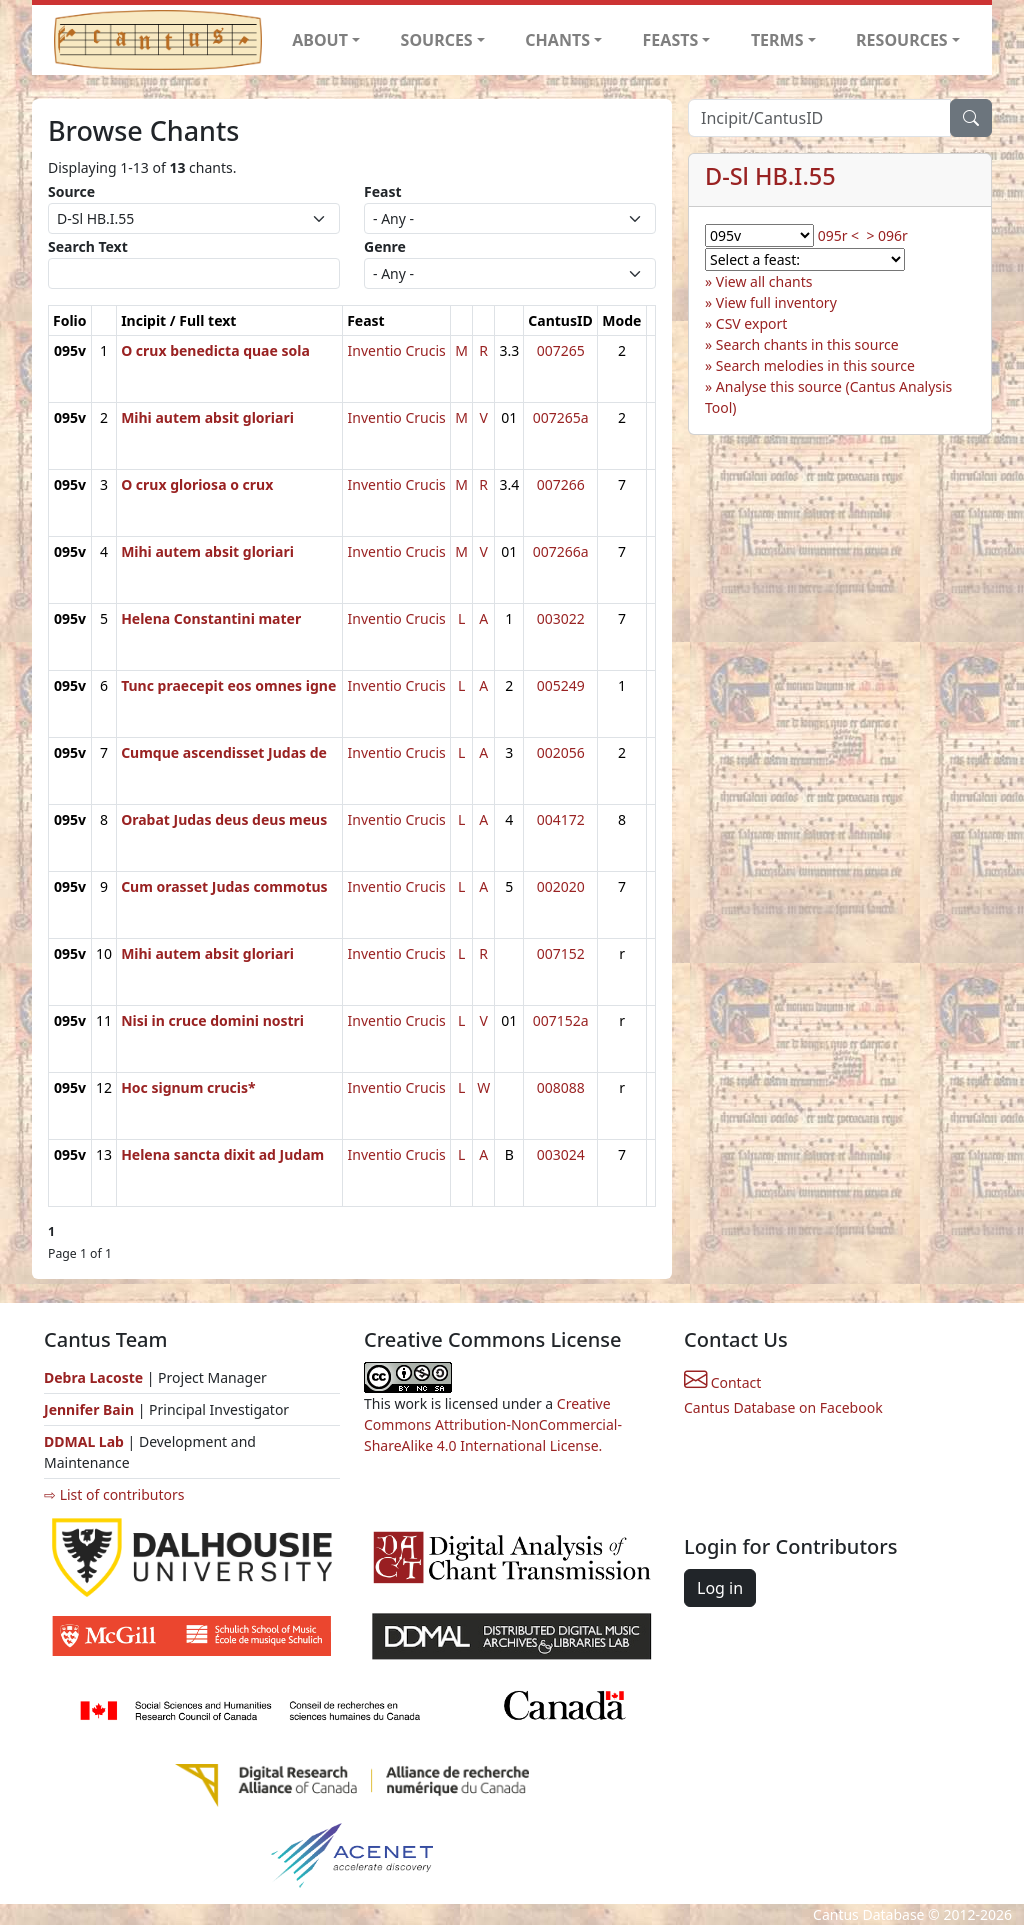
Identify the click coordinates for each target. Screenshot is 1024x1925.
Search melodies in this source (815, 365)
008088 (561, 1087)
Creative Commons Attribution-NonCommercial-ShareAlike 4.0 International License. (493, 1424)
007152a (561, 1020)
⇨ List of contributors (114, 1494)
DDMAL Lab (84, 1441)
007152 (561, 953)
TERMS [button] (777, 40)
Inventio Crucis (397, 350)
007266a (561, 551)
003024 (561, 1154)
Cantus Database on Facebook (783, 1407)
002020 (561, 886)
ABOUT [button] (320, 40)
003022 (561, 618)
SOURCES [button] (437, 40)
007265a (561, 417)
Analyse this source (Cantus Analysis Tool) (828, 397)
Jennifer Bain (91, 1409)
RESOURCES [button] (902, 40)
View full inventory (776, 302)
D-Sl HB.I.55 (770, 176)
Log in (720, 1588)
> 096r (886, 235)
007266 (561, 484)
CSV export (752, 323)
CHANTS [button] (557, 40)
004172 (561, 819)
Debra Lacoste (93, 1377)
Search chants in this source (807, 344)
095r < (838, 235)
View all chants (764, 281)
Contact (722, 1382)
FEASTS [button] (671, 40)
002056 (561, 752)
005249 (561, 685)
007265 (561, 350)
